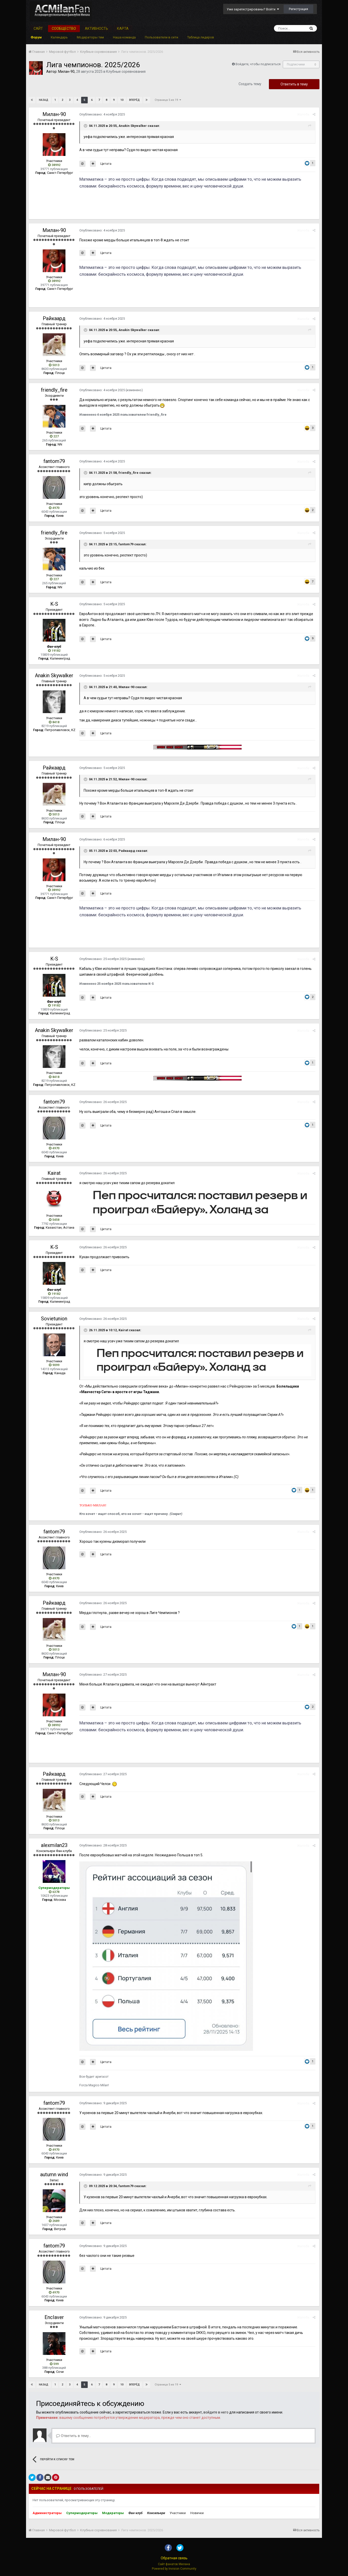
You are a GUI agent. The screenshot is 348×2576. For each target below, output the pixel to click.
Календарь (59, 37)
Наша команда (124, 37)
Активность (96, 29)
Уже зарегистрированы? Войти (253, 9)
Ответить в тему (294, 84)
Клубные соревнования (126, 71)
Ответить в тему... (73, 2435)
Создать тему (250, 84)
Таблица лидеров (200, 37)
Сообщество (64, 29)
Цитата (105, 164)
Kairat (54, 1173)
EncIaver (54, 2317)
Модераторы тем (90, 37)
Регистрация (298, 9)
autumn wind (54, 2174)
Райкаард (54, 318)
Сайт (38, 29)
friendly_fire (54, 390)
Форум (36, 37)
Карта (123, 29)
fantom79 (54, 461)
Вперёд (134, 100)
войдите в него (215, 2412)
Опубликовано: (102, 114)
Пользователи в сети (161, 37)
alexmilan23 (54, 1845)
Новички (197, 2513)
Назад (43, 100)
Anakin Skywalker (133, 126)
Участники (178, 2513)
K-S (54, 604)
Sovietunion (54, 1319)
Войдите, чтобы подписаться (258, 64)
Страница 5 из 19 (167, 100)
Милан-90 (66, 71)
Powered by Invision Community (174, 2568)
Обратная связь (174, 2558)
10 (121, 100)
